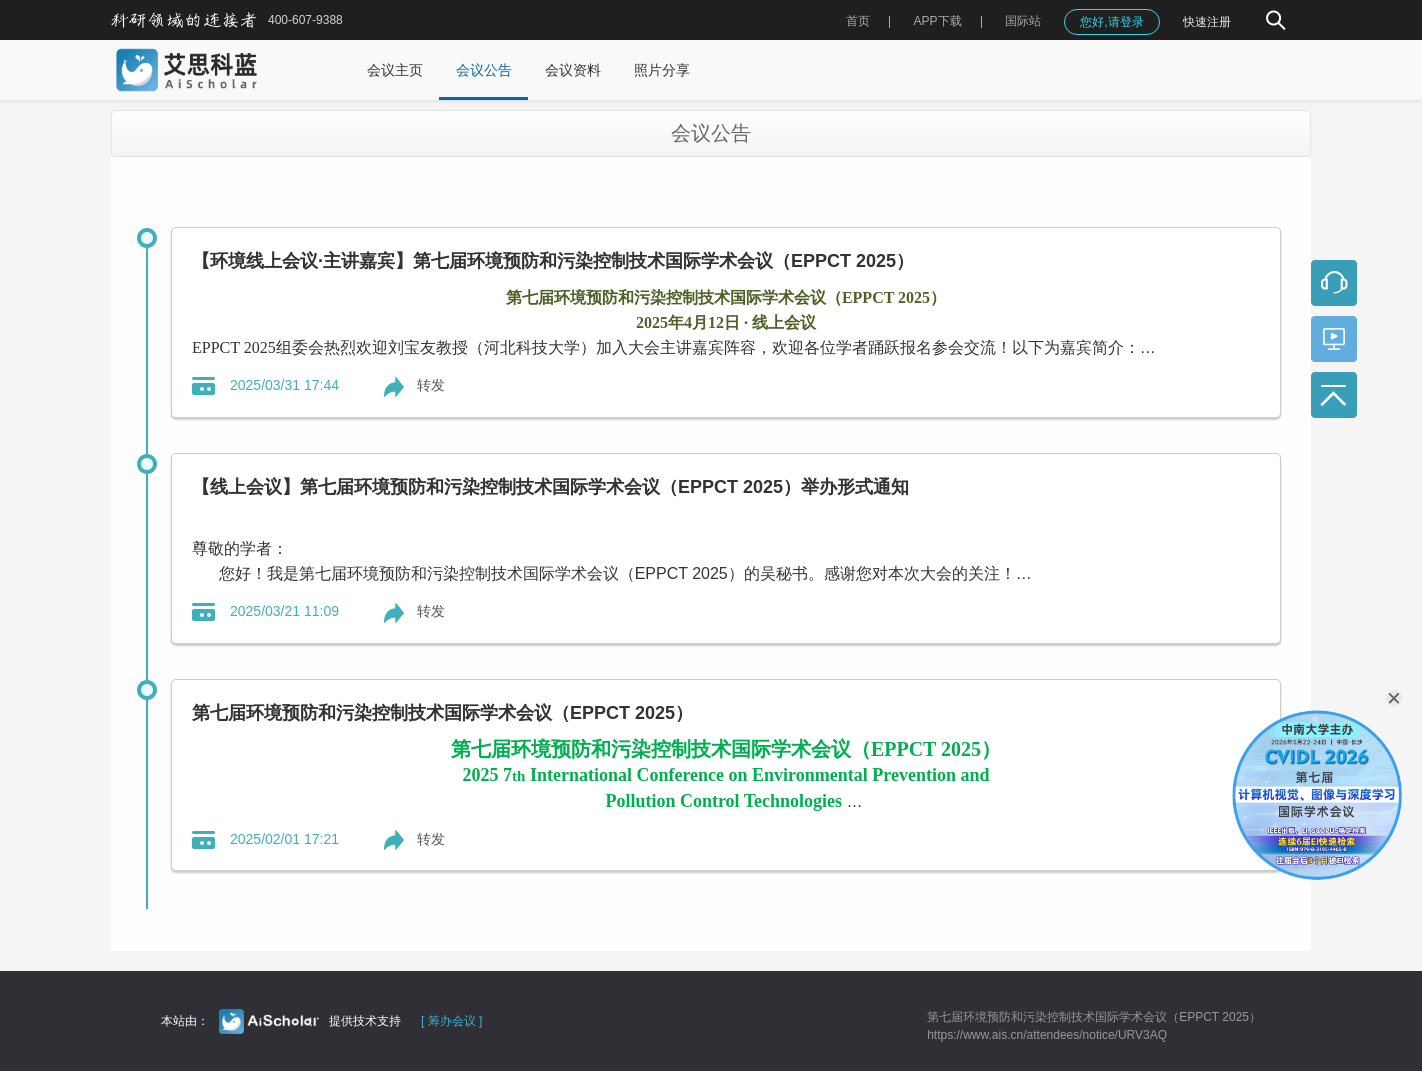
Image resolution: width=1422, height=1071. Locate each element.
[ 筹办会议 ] (451, 1021)
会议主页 (395, 70)
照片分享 (662, 70)
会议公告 (484, 70)
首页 (858, 21)
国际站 (1023, 21)
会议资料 (573, 70)
